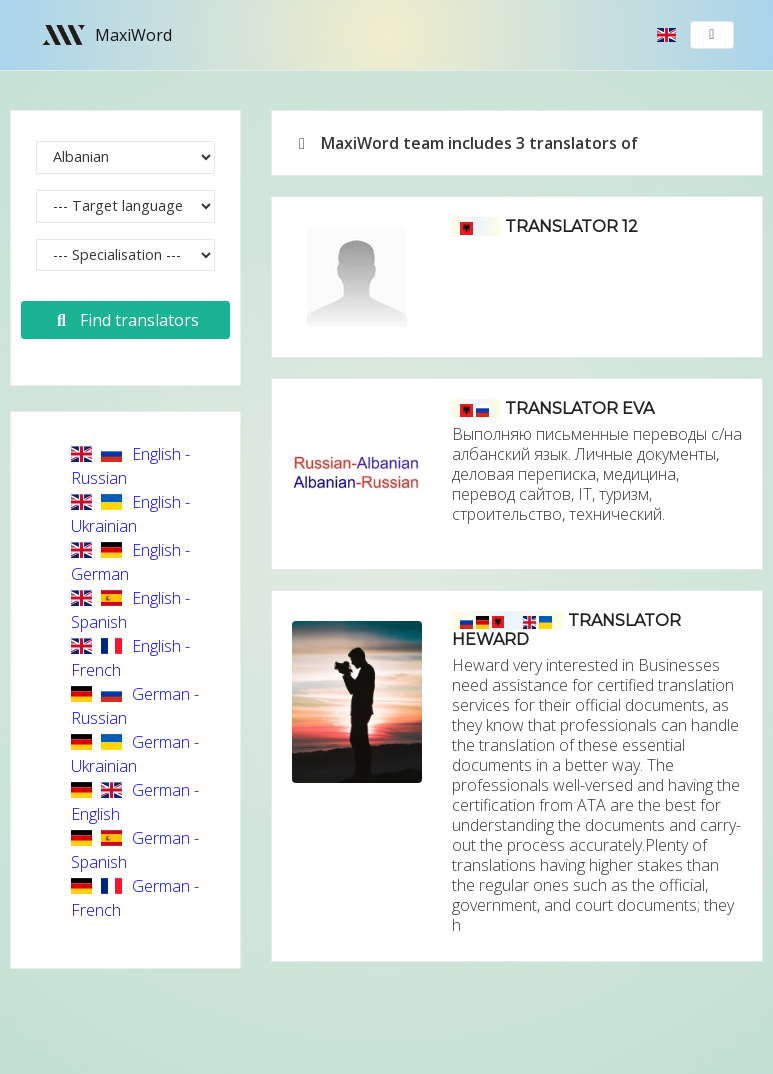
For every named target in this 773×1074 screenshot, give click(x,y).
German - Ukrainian (135, 754)
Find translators (125, 320)
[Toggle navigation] (712, 35)
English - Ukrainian (130, 514)
